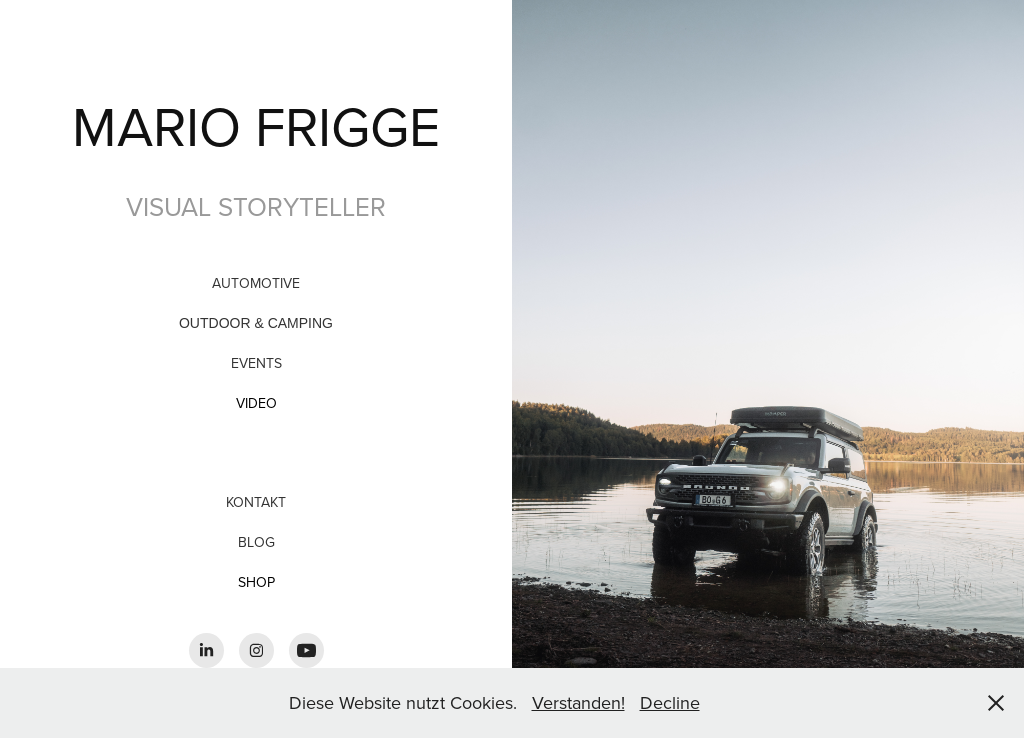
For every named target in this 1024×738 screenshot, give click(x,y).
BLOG (256, 542)
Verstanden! (578, 702)
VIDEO (256, 403)
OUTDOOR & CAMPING (256, 323)
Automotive (256, 283)
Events (256, 363)
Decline (670, 702)
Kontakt (256, 502)
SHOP (256, 582)
